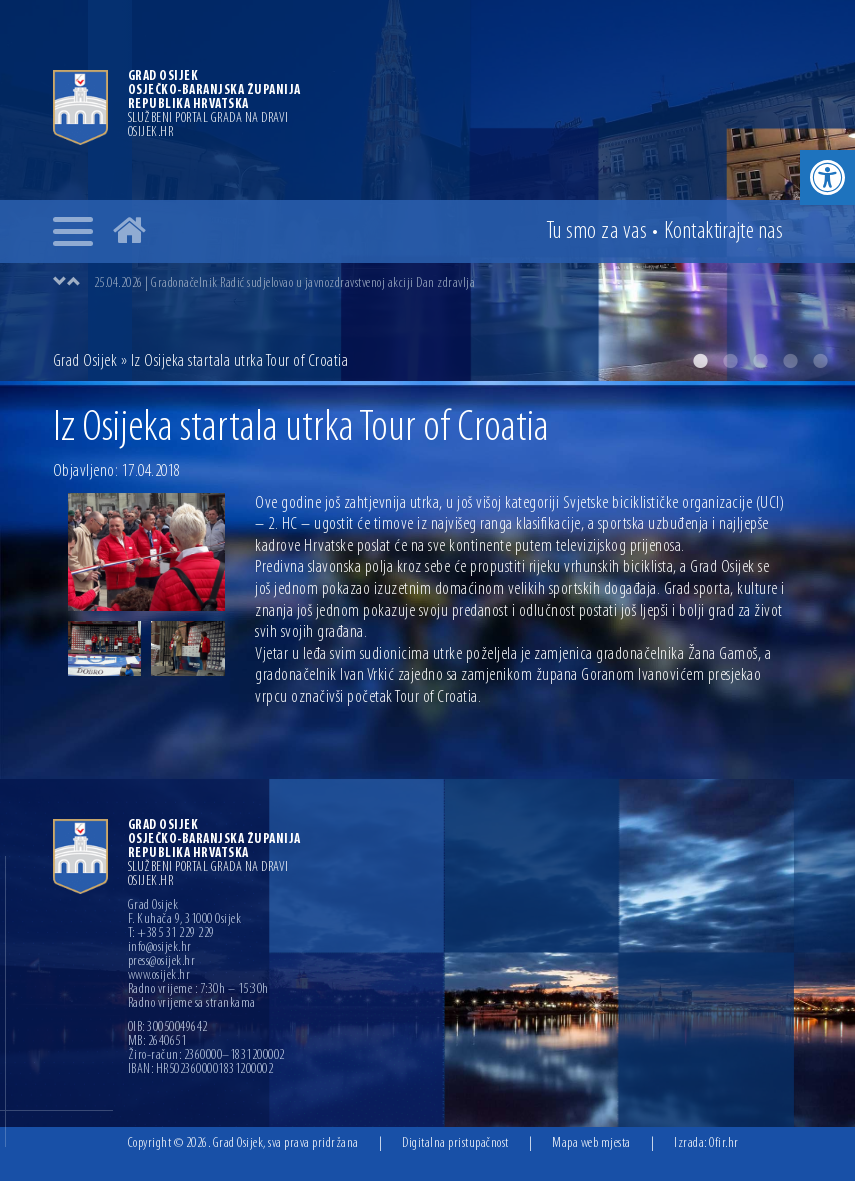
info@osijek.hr (160, 948)
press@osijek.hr (162, 962)
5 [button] (820, 361)
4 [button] (790, 361)
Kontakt (724, 232)
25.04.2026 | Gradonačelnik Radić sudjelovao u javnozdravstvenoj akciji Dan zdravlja (285, 283)
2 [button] (730, 361)
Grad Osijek (85, 361)
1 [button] (700, 361)
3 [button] (760, 361)
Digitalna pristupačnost (455, 1143)
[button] (827, 177)
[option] (427, 190)
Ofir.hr (724, 1143)
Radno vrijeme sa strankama (192, 1004)
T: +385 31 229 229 (171, 934)
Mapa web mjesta (591, 1143)
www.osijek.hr (159, 976)
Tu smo (597, 232)
